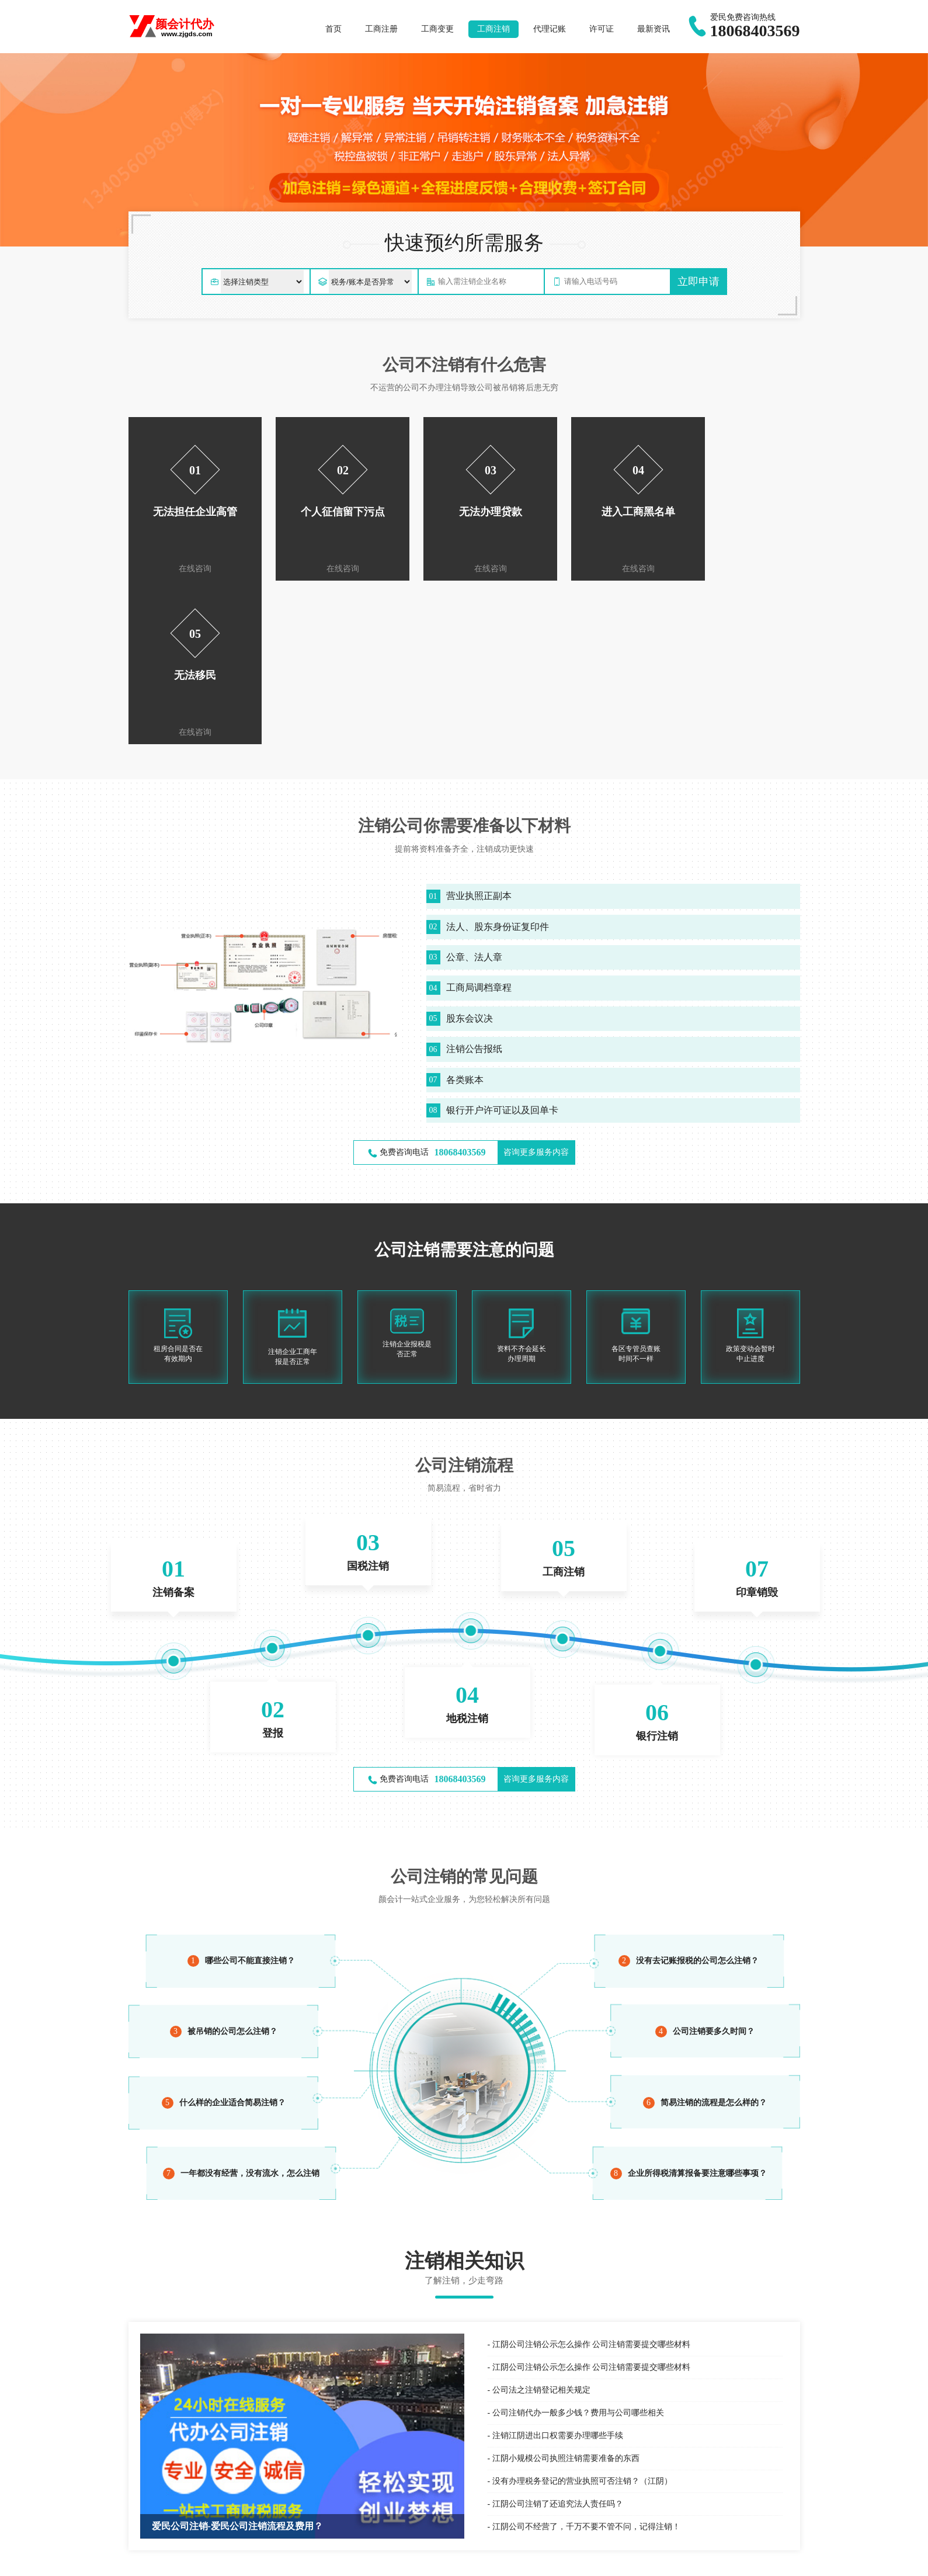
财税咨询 (480, 2511)
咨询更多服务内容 (536, 988)
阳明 (249, 2554)
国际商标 (309, 2485)
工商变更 (437, 29)
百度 (136, 2491)
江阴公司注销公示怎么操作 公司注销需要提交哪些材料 (591, 2180)
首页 (333, 29)
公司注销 (651, 2498)
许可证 (601, 29)
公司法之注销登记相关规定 (541, 2226)
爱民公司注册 (169, 2491)
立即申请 (698, 282)
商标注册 (309, 2472)
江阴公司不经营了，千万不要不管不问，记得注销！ (586, 2363)
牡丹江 (189, 2554)
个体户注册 (246, 2491)
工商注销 (493, 29)
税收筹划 (480, 2525)
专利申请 (309, 2511)
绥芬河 (365, 2554)
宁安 (426, 2554)
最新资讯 (653, 29)
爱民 (277, 2554)
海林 (398, 2554)
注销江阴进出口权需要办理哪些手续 (557, 2272)
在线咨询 (189, 568)
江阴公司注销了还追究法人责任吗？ (557, 2340)
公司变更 (651, 2485)
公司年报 (651, 2525)
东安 (221, 2554)
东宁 (482, 2554)
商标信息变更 (317, 2498)
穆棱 (454, 2554)
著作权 (305, 2525)
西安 (305, 2554)
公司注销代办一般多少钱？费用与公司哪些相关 (578, 2249)
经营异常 (651, 2511)
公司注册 (651, 2472)
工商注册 (381, 29)
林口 (333, 2554)
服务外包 (480, 2485)
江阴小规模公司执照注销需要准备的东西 (565, 2294)
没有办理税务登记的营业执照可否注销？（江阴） (582, 2317)
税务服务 (480, 2498)
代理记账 (549, 29)
